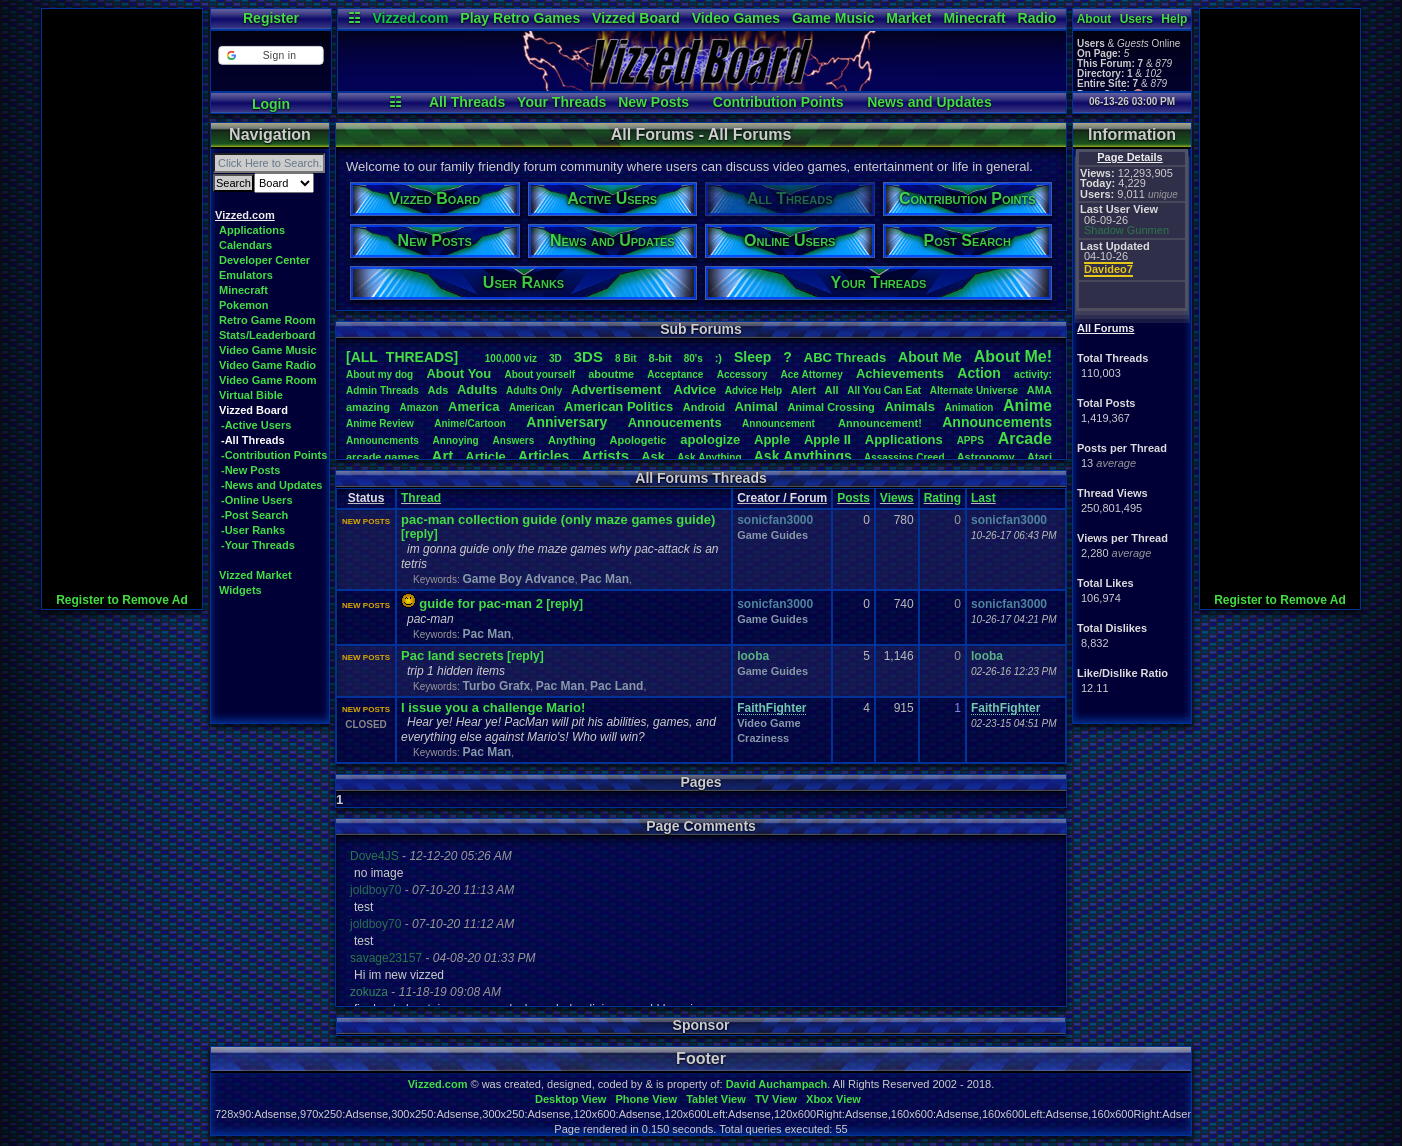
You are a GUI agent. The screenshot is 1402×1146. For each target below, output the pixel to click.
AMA (1039, 390)
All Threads (467, 102)
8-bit (660, 358)
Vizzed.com (410, 18)
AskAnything (709, 457)
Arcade (1025, 438)
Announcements (997, 422)
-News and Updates (271, 485)
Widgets (240, 590)
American (532, 407)
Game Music (833, 18)
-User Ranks (253, 530)
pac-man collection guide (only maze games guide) (558, 519)
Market (908, 18)
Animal (755, 406)
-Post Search (254, 515)
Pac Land (616, 686)
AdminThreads (382, 390)
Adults (477, 389)
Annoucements (675, 422)
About (1094, 19)
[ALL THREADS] (402, 357)
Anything (572, 440)
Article (485, 456)
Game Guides (772, 535)
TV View (776, 1099)
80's (693, 358)
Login (271, 104)
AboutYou (458, 373)
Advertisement (618, 389)
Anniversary (566, 422)
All (832, 390)
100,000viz (511, 358)
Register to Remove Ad (122, 600)
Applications (252, 230)
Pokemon (244, 305)
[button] (270, 55)
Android (704, 407)
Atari (1039, 457)
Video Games (736, 18)
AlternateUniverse (974, 390)
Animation (969, 407)
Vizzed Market (255, 575)
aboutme (611, 374)
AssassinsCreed (904, 457)
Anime (1027, 405)
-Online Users (257, 500)
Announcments (382, 440)
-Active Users (256, 425)
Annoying (456, 440)
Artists (605, 455)
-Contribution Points (274, 455)
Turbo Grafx (496, 686)
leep (752, 357)
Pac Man (604, 579)
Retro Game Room (267, 320)
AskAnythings (803, 456)
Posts (853, 498)
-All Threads (253, 440)
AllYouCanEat (884, 390)
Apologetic (638, 440)
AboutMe (930, 357)
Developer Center (264, 260)
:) (718, 358)
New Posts (653, 102)
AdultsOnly (534, 390)
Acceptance (675, 374)
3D (555, 358)
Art (443, 455)
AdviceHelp (753, 390)
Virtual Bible (251, 395)
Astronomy (986, 457)
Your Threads (561, 102)
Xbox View (833, 1099)
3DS (588, 356)
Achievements (900, 373)
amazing (368, 407)
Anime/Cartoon (470, 423)
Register (271, 18)
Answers (514, 440)
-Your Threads (258, 545)
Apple (772, 439)
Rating (942, 498)
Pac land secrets (452, 655)
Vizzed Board (636, 18)
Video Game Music (268, 350)
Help (1174, 19)
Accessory (742, 374)
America (473, 406)
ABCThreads (845, 357)
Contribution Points (778, 102)
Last (983, 498)
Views (897, 498)
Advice (695, 389)
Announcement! (880, 423)
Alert (803, 390)
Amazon (419, 407)
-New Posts (250, 470)
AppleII (827, 439)
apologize (710, 439)
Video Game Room (268, 380)
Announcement (780, 423)
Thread (421, 498)
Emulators (246, 275)
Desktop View (570, 1099)
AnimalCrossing (830, 407)
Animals (909, 406)
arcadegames (382, 457)
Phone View (646, 1099)
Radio (1037, 18)
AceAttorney (811, 374)
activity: (1033, 374)
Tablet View (716, 1099)
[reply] (419, 534)
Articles (543, 456)
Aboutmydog (379, 374)
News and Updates (929, 102)
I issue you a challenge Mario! (493, 707)
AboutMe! (1013, 356)
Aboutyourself (539, 374)
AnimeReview (380, 423)
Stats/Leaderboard (267, 335)
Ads (437, 390)
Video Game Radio (267, 365)
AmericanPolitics (618, 406)
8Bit (626, 358)
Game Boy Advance (518, 579)
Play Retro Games (520, 18)
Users (1136, 19)
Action (979, 373)
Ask (653, 456)
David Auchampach (777, 1084)
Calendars (245, 245)
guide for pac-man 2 (481, 603)
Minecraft (974, 18)
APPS (970, 440)
